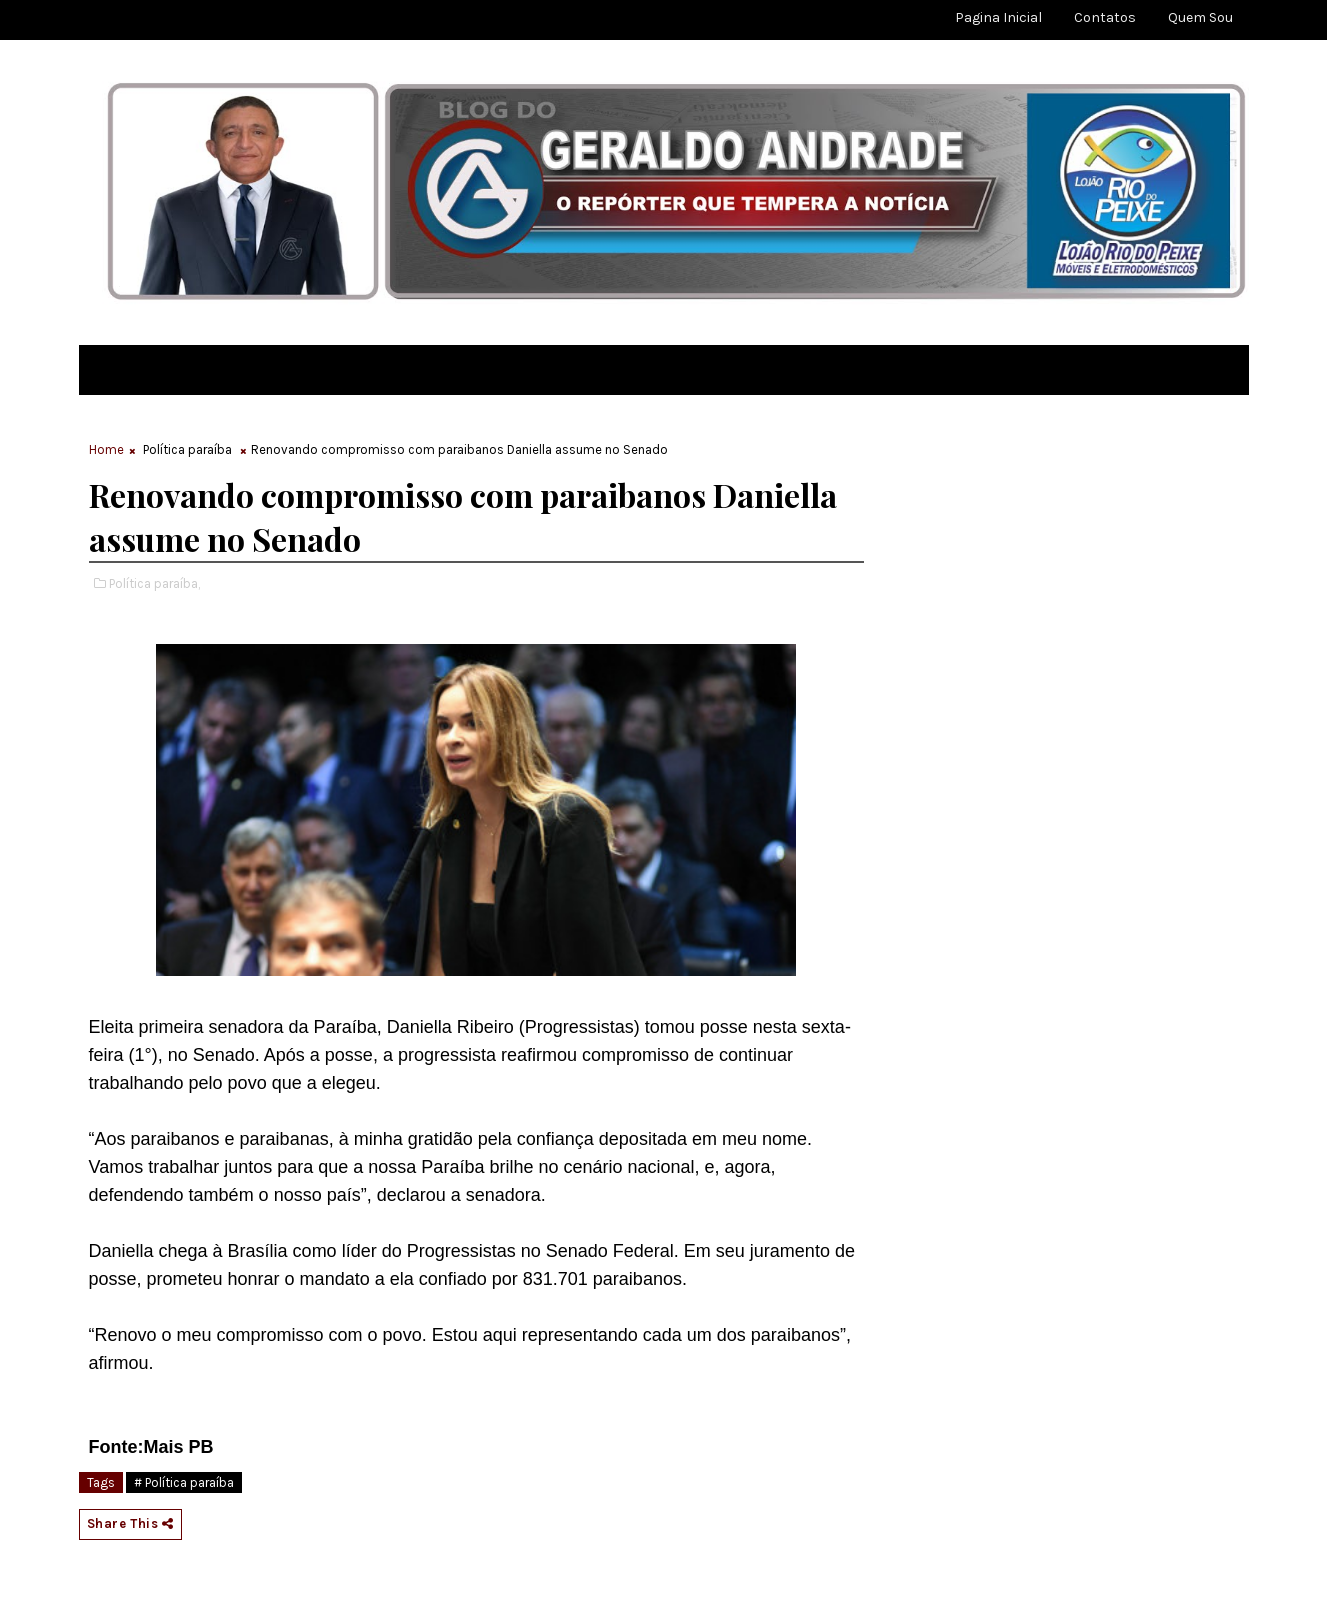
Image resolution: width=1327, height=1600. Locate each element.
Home (106, 449)
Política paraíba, (154, 583)
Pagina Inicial (998, 17)
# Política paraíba (184, 1482)
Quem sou (1200, 17)
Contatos (1105, 17)
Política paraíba (187, 449)
